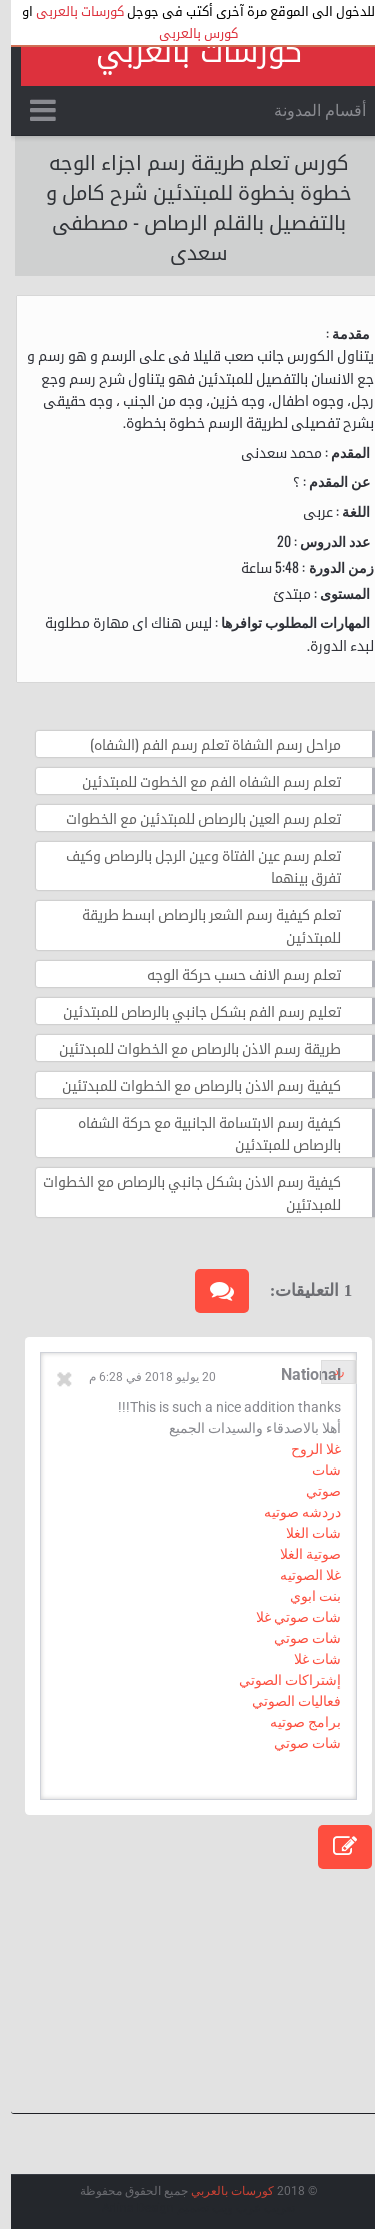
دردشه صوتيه (291, 1512)
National (300, 1374)
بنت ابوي (304, 1596)
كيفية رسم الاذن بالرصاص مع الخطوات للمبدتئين (190, 1084)
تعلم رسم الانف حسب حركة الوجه (233, 973)
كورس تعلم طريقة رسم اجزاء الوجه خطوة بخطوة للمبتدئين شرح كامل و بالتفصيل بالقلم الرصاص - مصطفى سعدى (188, 206)
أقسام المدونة (309, 110)
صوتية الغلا (299, 1554)
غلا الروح (305, 1449)
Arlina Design (127, 2208)
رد (328, 1371)
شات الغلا (302, 1533)
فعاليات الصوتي (285, 1701)
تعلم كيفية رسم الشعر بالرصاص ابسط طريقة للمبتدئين (200, 924)
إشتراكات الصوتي (279, 1680)
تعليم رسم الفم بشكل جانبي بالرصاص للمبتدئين (191, 1010)
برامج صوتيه (294, 1722)
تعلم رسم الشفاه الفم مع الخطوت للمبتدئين (200, 780)
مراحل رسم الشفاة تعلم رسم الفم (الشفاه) (204, 743)
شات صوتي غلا (287, 1617)
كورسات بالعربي (188, 52)
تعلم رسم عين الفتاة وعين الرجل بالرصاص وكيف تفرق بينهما (192, 865)
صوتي (312, 1491)
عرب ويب (225, 2208)
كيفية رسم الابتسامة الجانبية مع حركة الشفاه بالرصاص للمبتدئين (198, 1132)
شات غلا (306, 1659)
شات (315, 1470)
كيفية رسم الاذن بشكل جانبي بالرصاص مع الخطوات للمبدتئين (181, 1191)
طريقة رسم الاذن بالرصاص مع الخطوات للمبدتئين (189, 1047)
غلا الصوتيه (299, 1575)
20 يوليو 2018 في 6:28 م (141, 1377)
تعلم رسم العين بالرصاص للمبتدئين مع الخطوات (192, 817)
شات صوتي (296, 1638)
